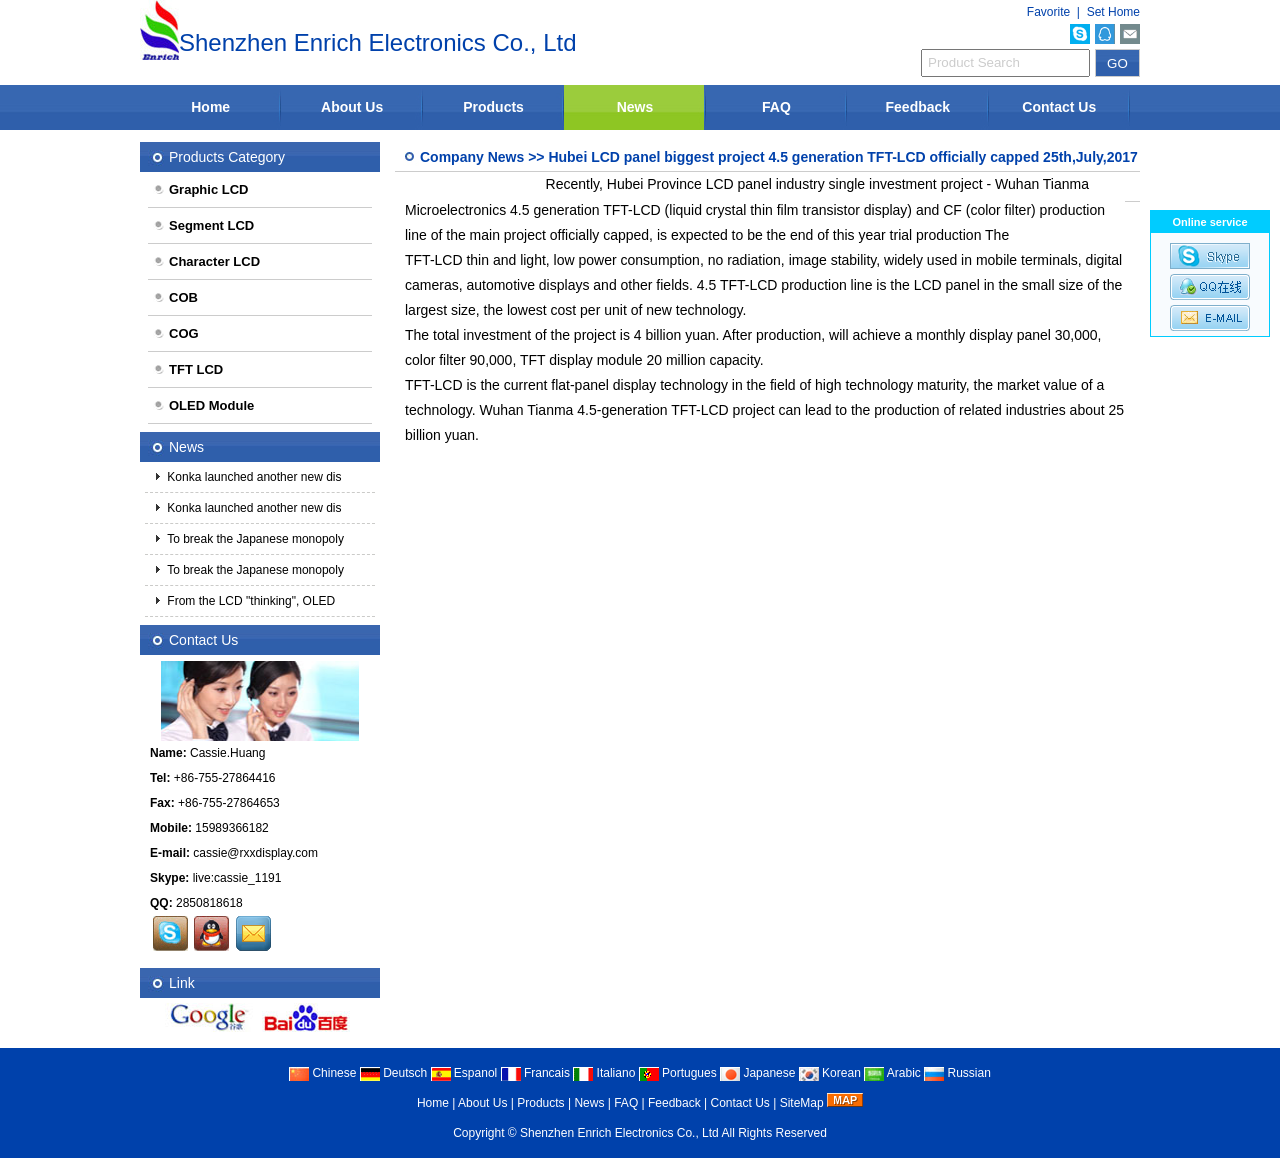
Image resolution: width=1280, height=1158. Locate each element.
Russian (957, 1073)
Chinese (322, 1073)
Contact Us (1059, 107)
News (635, 107)
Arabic (892, 1073)
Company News (472, 157)
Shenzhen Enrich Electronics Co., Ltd (619, 1133)
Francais (535, 1073)
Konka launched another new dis (252, 477)
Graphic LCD (200, 189)
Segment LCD (203, 225)
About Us (352, 107)
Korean (830, 1073)
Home (210, 107)
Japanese (757, 1073)
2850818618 (209, 903)
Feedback (918, 107)
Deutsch (393, 1073)
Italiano (604, 1073)
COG (176, 333)
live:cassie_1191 (237, 878)
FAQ (776, 107)
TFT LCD (188, 369)
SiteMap (802, 1103)
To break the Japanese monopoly (254, 539)
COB (175, 297)
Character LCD (206, 261)
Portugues (678, 1073)
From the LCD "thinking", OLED (249, 601)
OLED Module (203, 405)
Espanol (464, 1073)
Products (493, 107)
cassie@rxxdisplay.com (255, 853)
